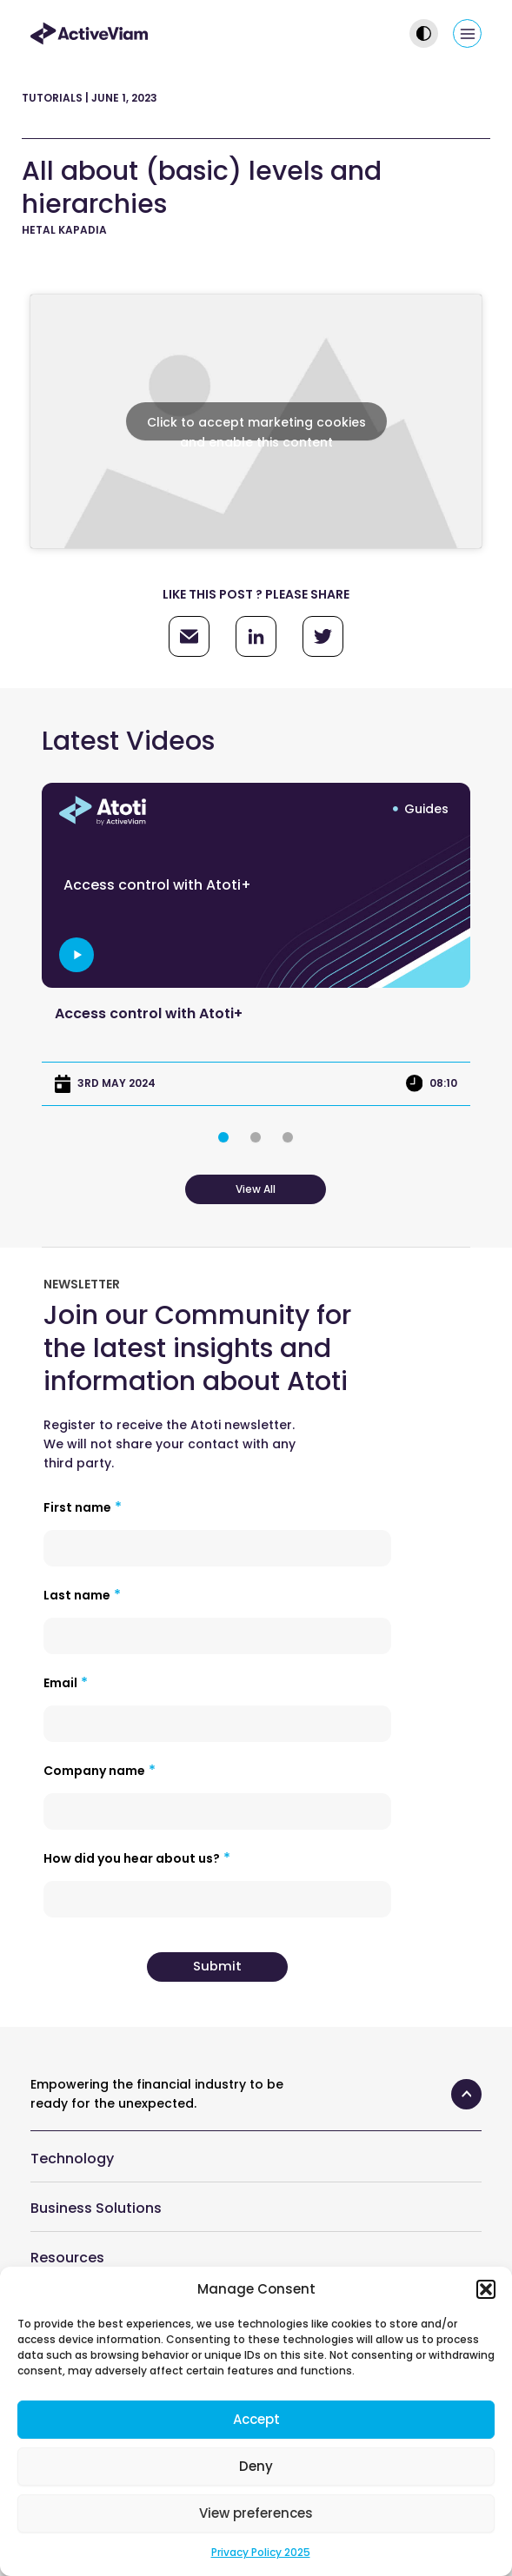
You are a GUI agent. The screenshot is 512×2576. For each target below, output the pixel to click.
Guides (426, 809)
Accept (256, 2419)
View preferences (256, 2513)
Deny (256, 2466)
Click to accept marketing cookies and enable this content (256, 427)
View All (256, 1189)
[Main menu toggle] (467, 33)
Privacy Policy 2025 (260, 2552)
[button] (486, 2289)
